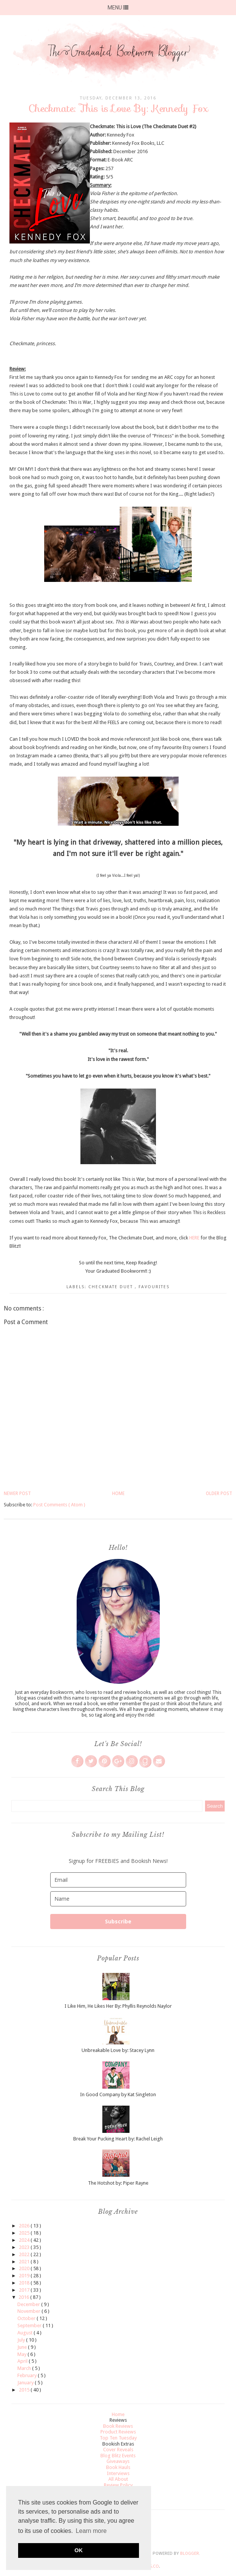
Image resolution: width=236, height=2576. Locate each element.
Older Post (219, 1493)
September (30, 2325)
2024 (25, 2240)
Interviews (118, 2473)
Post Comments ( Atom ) (59, 1504)
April (23, 2361)
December (29, 2304)
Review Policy (118, 2485)
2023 (25, 2247)
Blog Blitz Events (118, 2455)
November (29, 2311)
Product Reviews (118, 2432)
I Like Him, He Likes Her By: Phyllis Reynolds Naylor (118, 2006)
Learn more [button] (91, 2531)
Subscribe (118, 1921)
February (27, 2375)
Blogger (189, 2553)
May (22, 2354)
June (22, 2347)
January (26, 2382)
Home (118, 1493)
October (27, 2318)
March (24, 2368)
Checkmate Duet (111, 1286)
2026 (25, 2226)
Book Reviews (118, 2426)
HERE (194, 1238)
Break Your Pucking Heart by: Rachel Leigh (118, 2139)
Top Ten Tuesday (118, 2438)
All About (118, 2479)
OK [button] (78, 2550)
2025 (25, 2233)
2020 (25, 2268)
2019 (25, 2275)
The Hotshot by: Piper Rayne (118, 2183)
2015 (25, 2390)
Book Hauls (118, 2467)
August (25, 2333)
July (21, 2340)
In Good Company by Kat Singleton (118, 2094)
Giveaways (118, 2461)
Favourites (154, 1286)
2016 (24, 2297)
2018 (25, 2283)
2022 (25, 2254)
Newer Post (17, 1493)
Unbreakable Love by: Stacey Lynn (118, 2050)
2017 (25, 2290)
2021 (25, 2261)
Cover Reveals (118, 2449)
